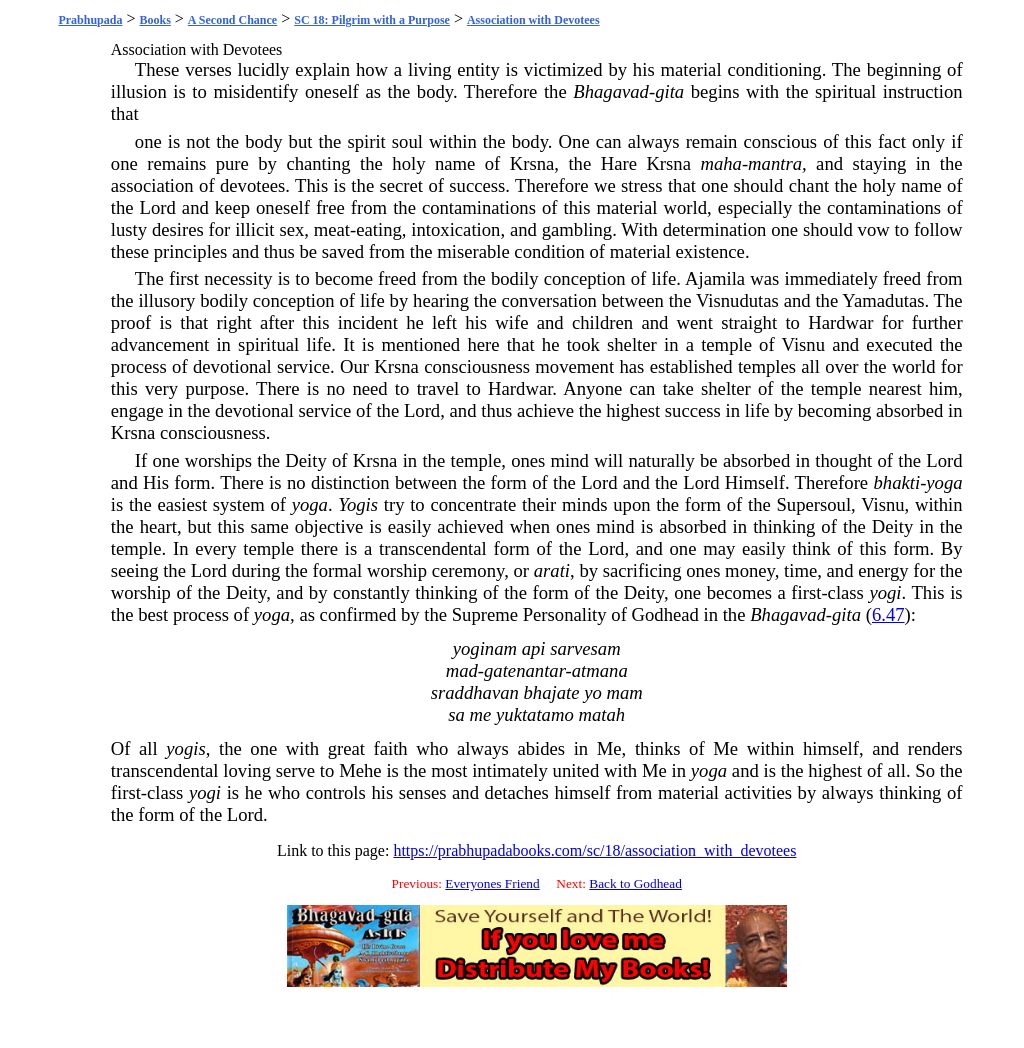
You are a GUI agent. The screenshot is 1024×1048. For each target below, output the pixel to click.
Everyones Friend (492, 883)
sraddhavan (475, 692)
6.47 (888, 614)
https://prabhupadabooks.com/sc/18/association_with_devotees (594, 850)
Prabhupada (90, 20)
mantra (775, 163)
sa (456, 714)
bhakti (896, 482)
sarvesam (585, 648)
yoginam (485, 648)
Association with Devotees (533, 20)
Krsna (532, 163)
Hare (619, 163)
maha (720, 163)
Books (154, 20)
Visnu (803, 344)
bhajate (552, 692)
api (534, 648)
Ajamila (715, 278)
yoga (944, 482)
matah (601, 714)
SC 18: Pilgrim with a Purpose (372, 20)
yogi (885, 592)
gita (669, 91)
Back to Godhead (635, 883)
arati (552, 570)
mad (462, 670)
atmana (600, 670)
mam (624, 692)
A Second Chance (232, 20)
